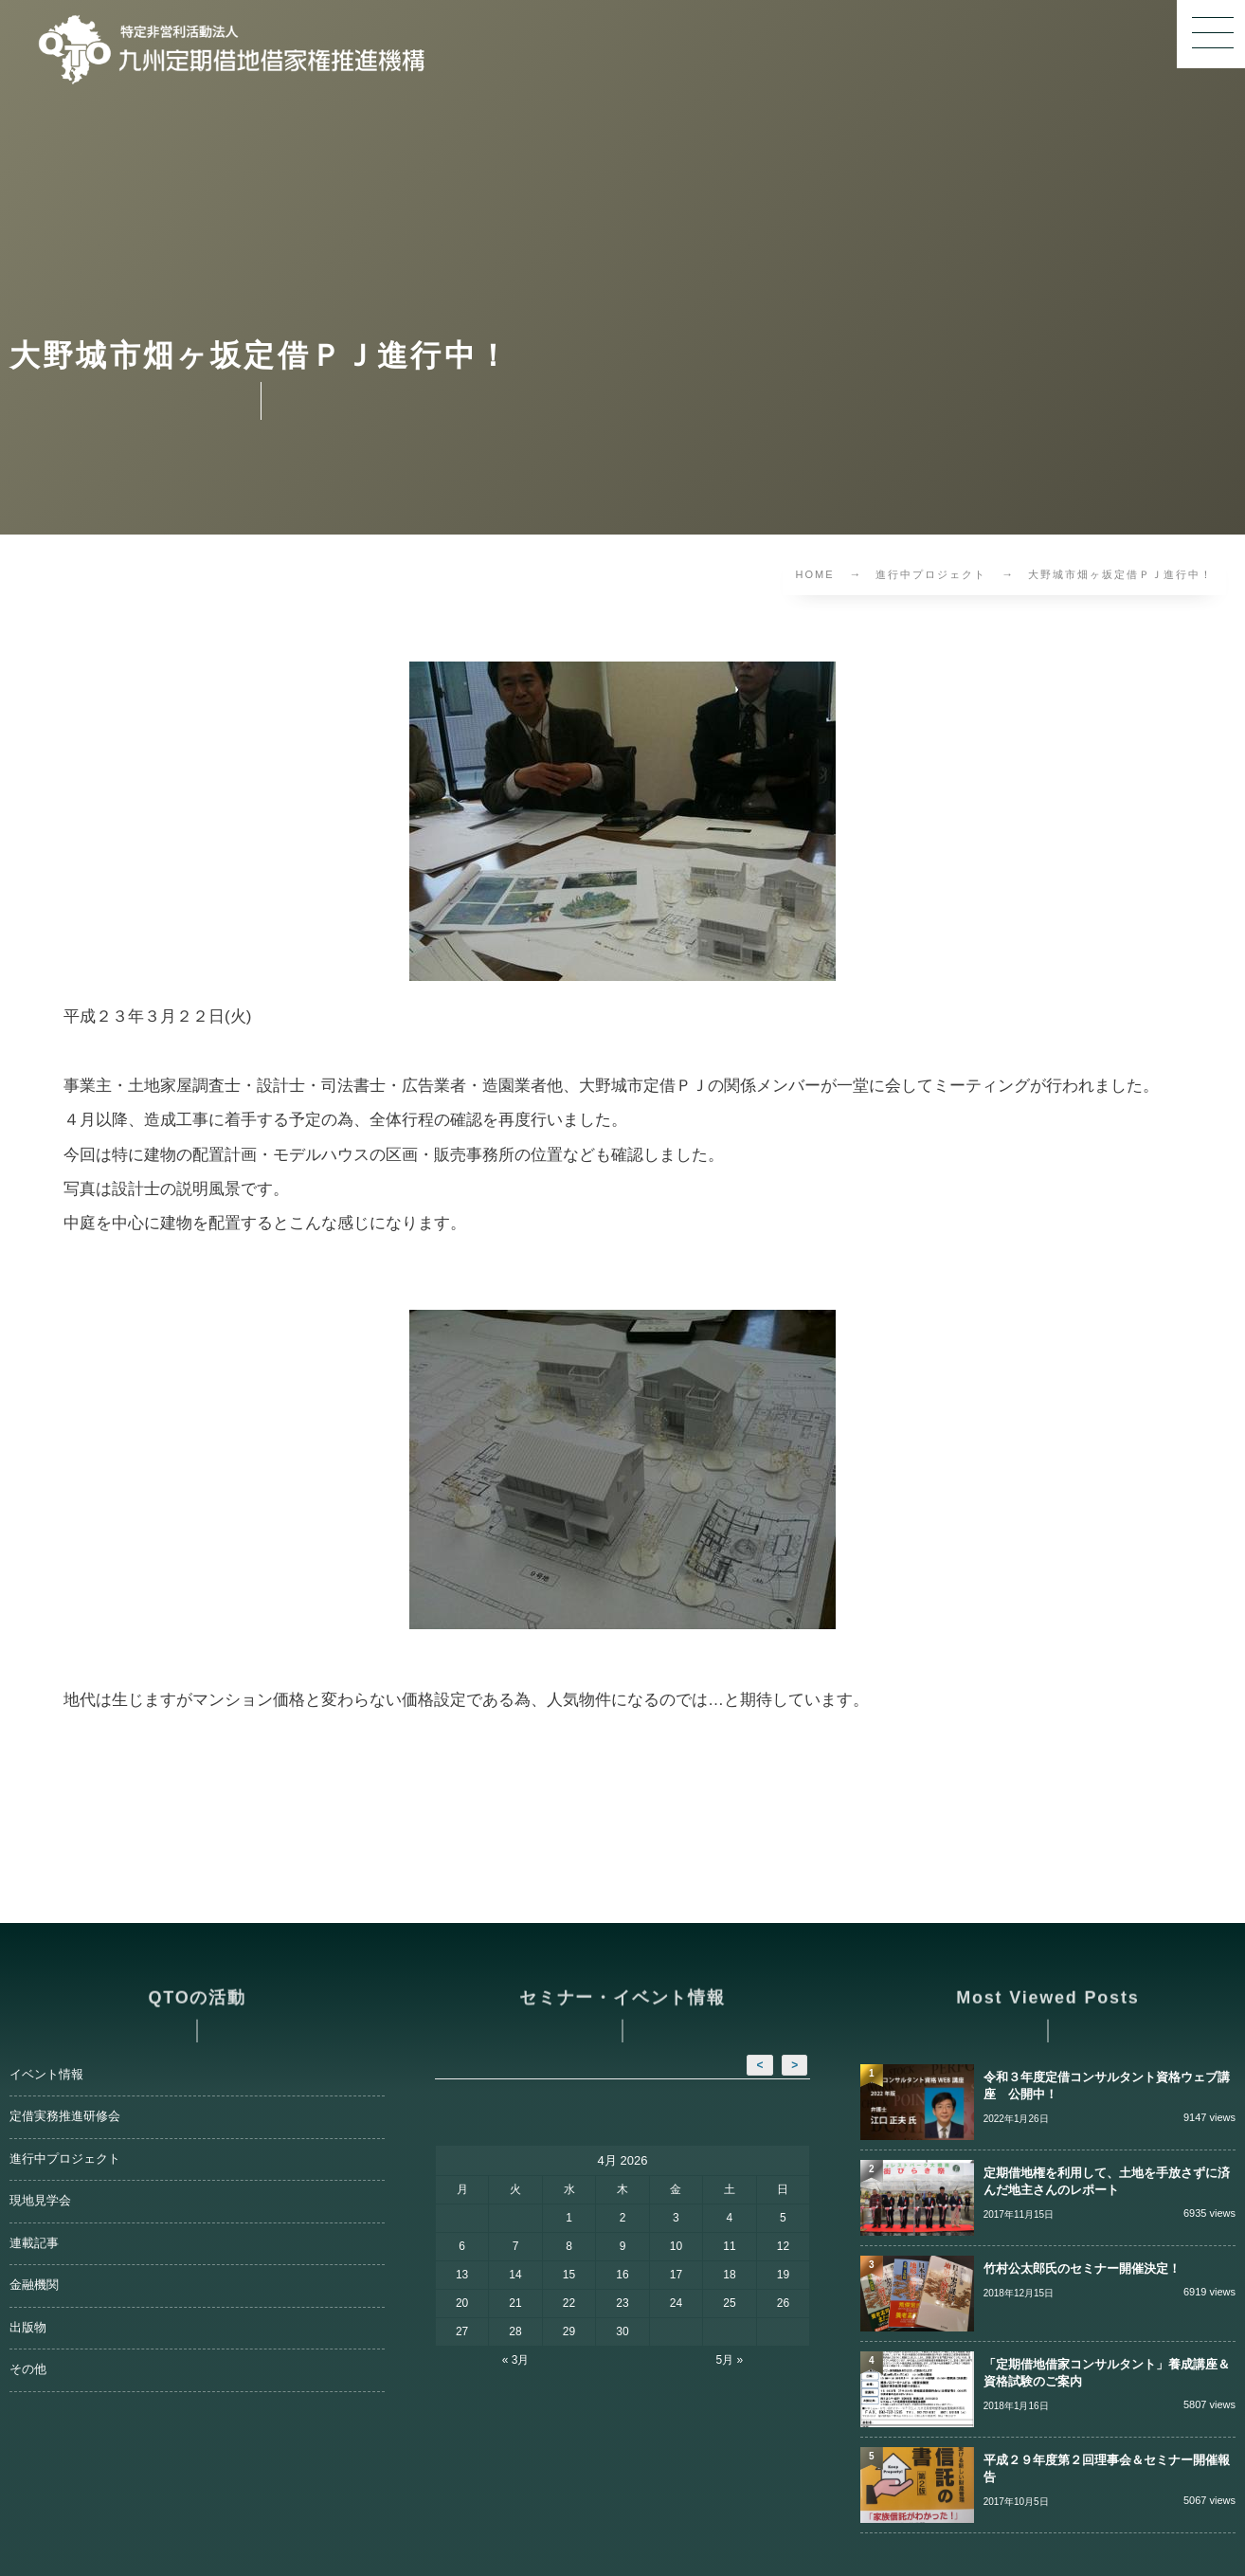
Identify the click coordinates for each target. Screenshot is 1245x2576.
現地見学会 (40, 2200)
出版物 (27, 2327)
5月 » (730, 2360)
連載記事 (34, 2243)
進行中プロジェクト (64, 2159)
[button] (1211, 34)
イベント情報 (46, 2074)
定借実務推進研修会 (64, 2116)
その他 (27, 2369)
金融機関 (34, 2285)
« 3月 (516, 2360)
